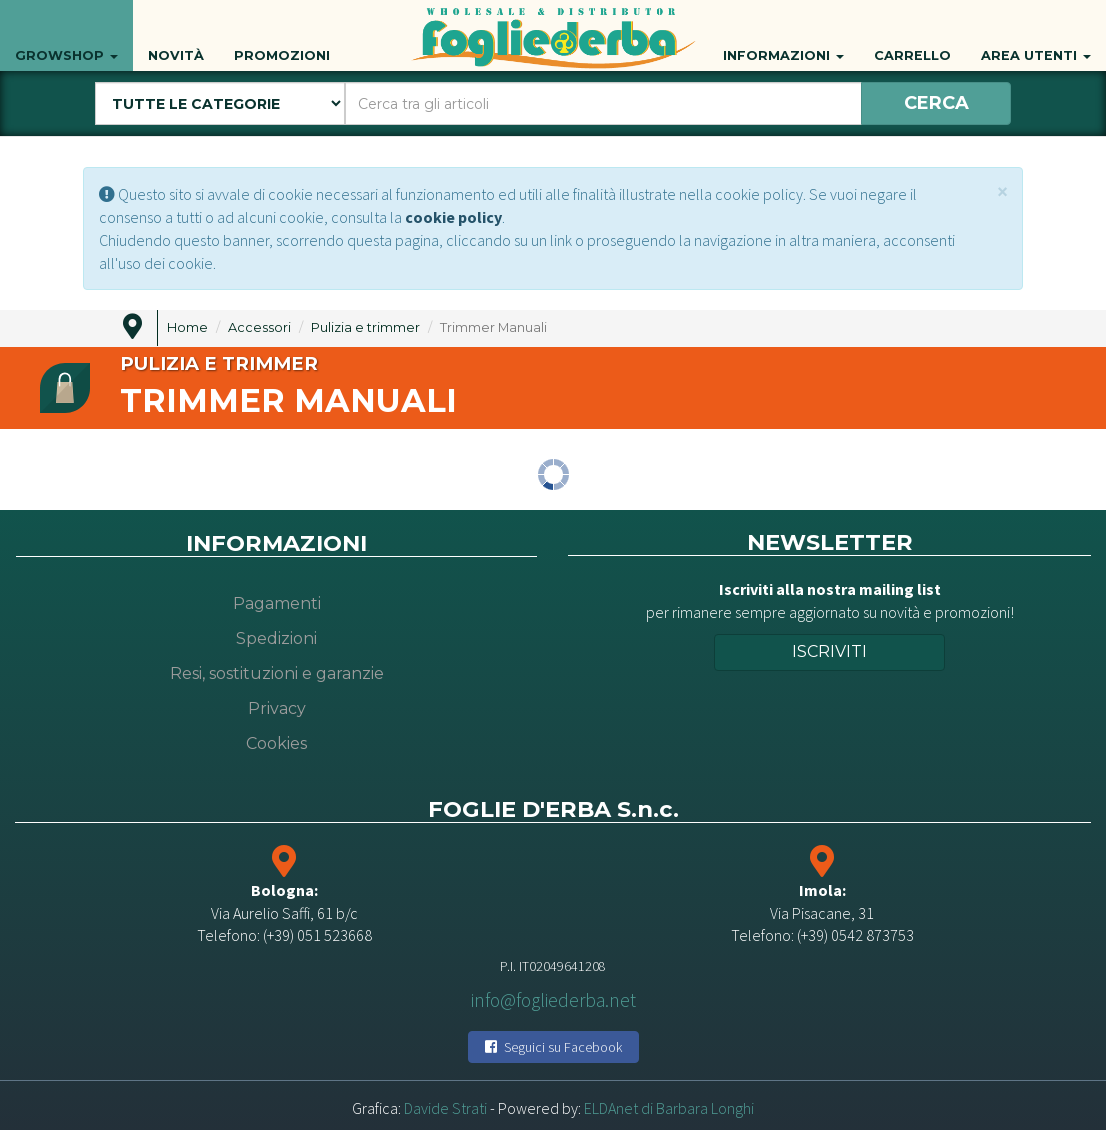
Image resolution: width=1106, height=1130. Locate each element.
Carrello (912, 34)
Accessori (259, 327)
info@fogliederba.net (553, 1000)
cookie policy (453, 217)
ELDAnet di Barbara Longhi (669, 1108)
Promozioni (282, 34)
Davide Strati (445, 1108)
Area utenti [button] (1036, 34)
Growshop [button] (66, 34)
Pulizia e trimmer (365, 327)
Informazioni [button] (783, 34)
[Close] (1002, 191)
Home (187, 327)
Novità (176, 34)
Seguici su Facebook (553, 1047)
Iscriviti (829, 651)
